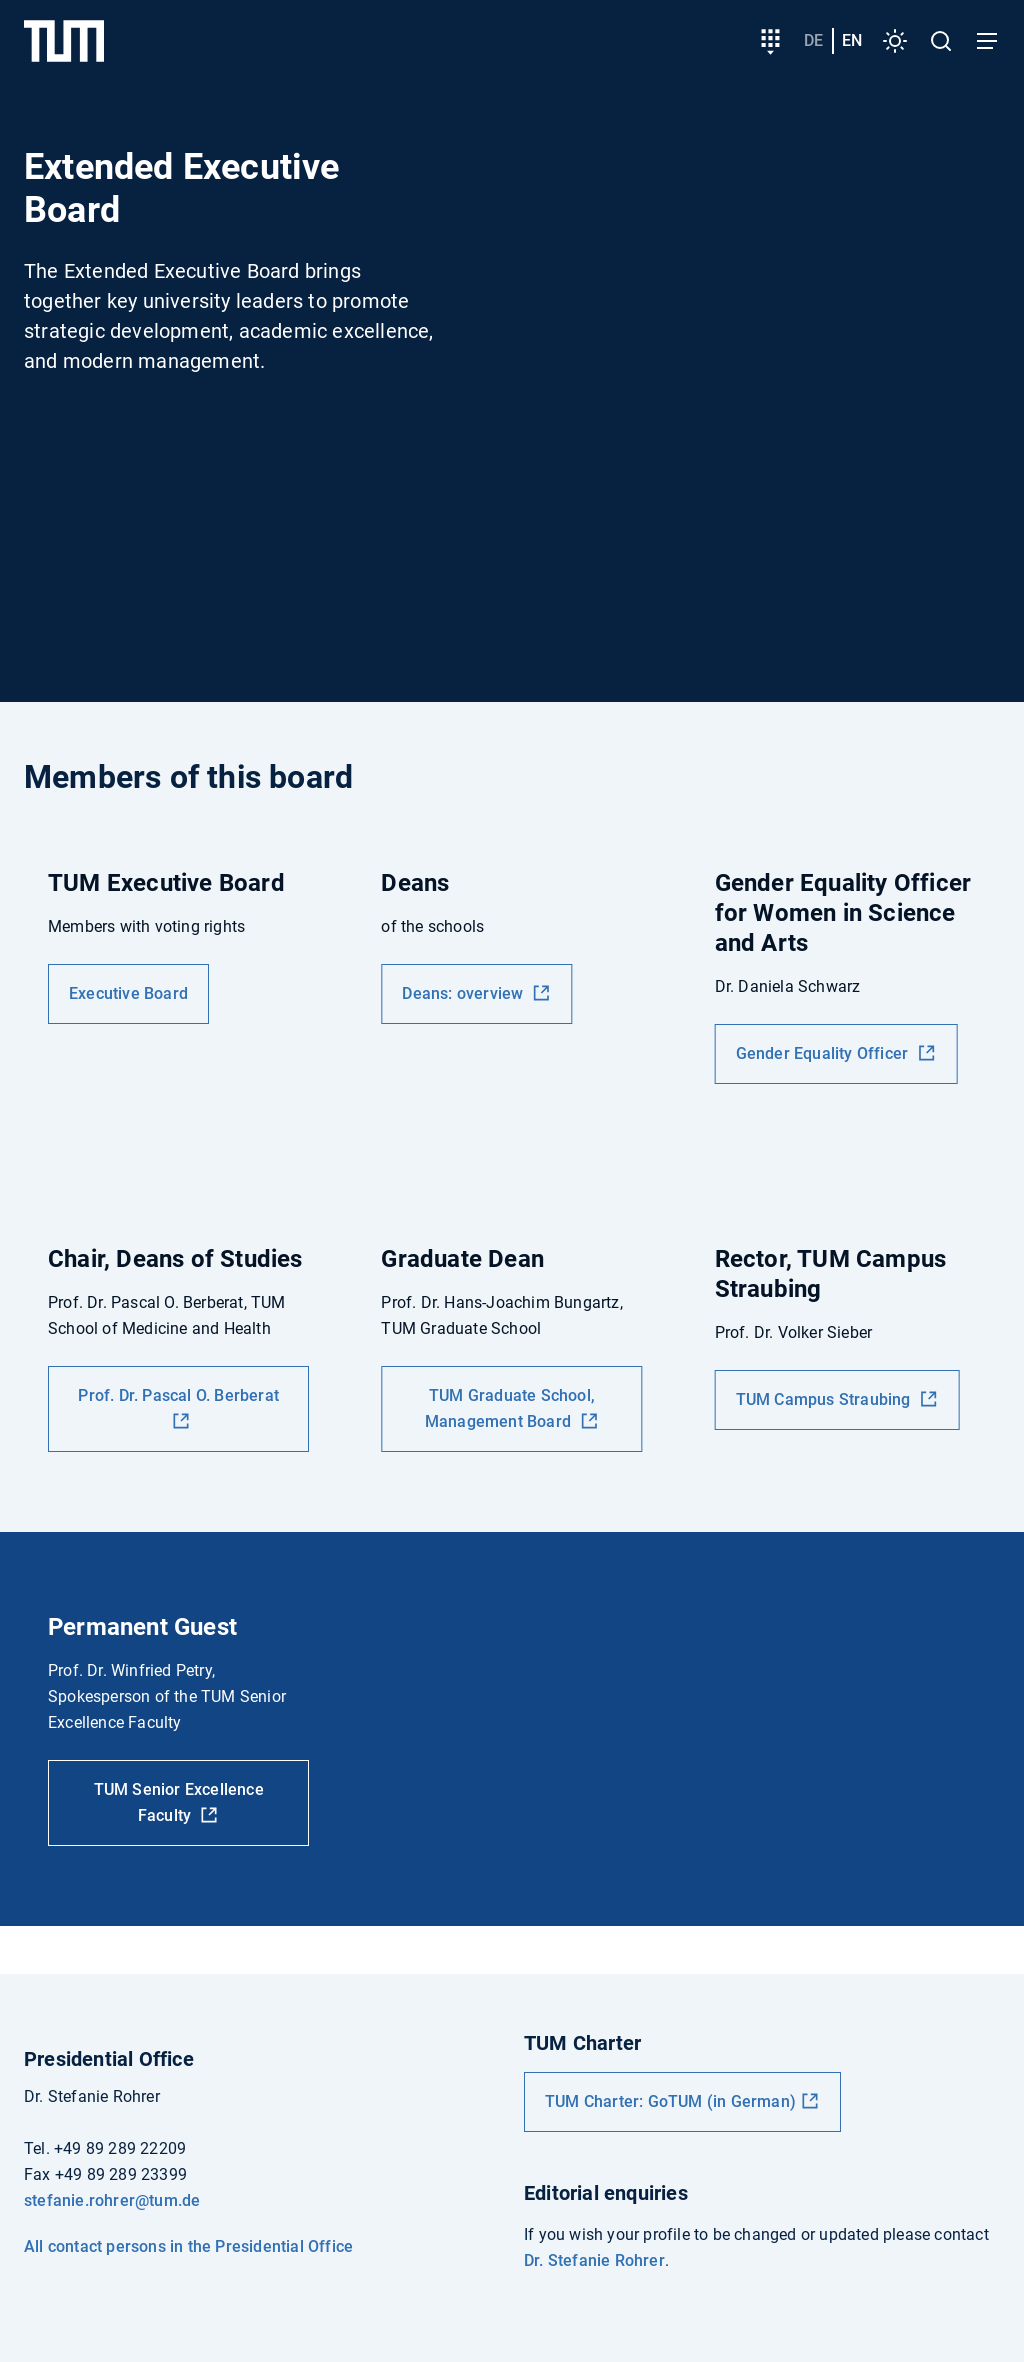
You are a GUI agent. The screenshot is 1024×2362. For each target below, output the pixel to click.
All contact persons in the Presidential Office (188, 2246)
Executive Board (128, 993)
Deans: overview (464, 993)
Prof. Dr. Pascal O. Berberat (178, 1395)
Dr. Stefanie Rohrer (594, 2260)
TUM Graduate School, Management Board (510, 1408)
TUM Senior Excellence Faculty (179, 1802)
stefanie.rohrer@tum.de (112, 2200)
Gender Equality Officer (824, 1053)
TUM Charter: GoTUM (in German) (670, 2101)
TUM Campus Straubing (825, 1399)
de (813, 40)
